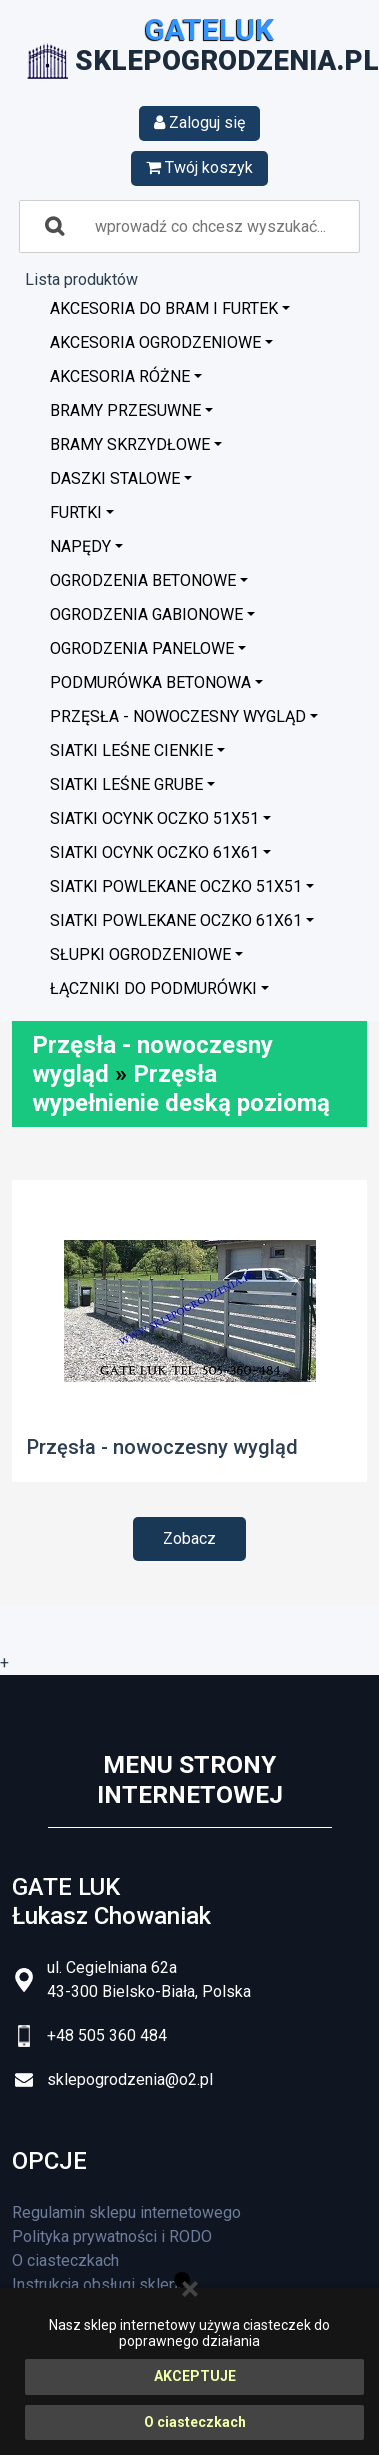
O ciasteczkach (195, 2422)
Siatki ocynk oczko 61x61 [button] (154, 852)
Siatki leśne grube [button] (126, 784)
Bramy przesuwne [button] (125, 410)
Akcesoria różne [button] (120, 376)
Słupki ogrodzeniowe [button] (140, 954)
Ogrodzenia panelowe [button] (142, 648)
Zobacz (189, 1538)
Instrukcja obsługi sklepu (99, 2284)
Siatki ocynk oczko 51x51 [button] (154, 818)
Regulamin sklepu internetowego (126, 2212)
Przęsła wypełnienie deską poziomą (181, 1088)
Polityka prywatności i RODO (112, 2236)
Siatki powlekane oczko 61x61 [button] (176, 920)
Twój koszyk (199, 167)
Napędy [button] (80, 546)
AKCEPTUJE (195, 2376)
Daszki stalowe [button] (115, 478)
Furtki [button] (76, 512)
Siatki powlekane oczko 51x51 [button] (176, 886)
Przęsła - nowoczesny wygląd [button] (178, 716)
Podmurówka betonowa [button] (150, 682)
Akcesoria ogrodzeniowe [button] (155, 342)
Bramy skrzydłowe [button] (130, 444)
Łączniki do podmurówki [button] (153, 988)
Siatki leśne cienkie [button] (131, 750)
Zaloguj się (199, 122)
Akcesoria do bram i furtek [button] (164, 308)
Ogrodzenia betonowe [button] (143, 580)
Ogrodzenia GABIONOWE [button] (146, 614)
